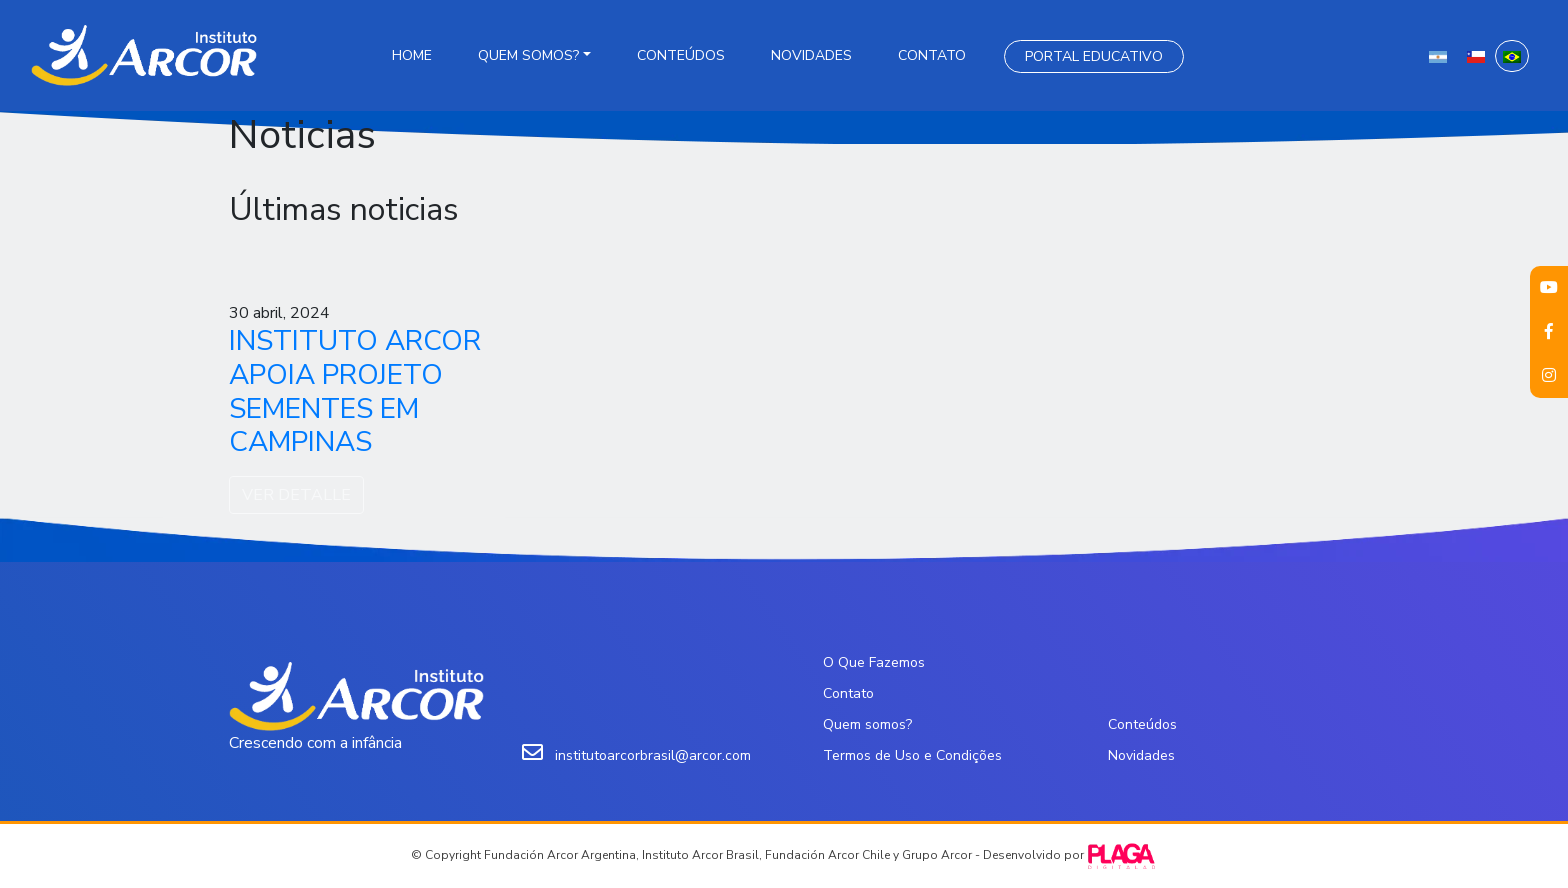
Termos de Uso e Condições (912, 755)
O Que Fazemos (874, 662)
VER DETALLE (296, 495)
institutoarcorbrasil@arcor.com (653, 755)
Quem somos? (528, 55)
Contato (932, 55)
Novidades (811, 55)
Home (412, 55)
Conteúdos (681, 55)
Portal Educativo (1094, 56)
